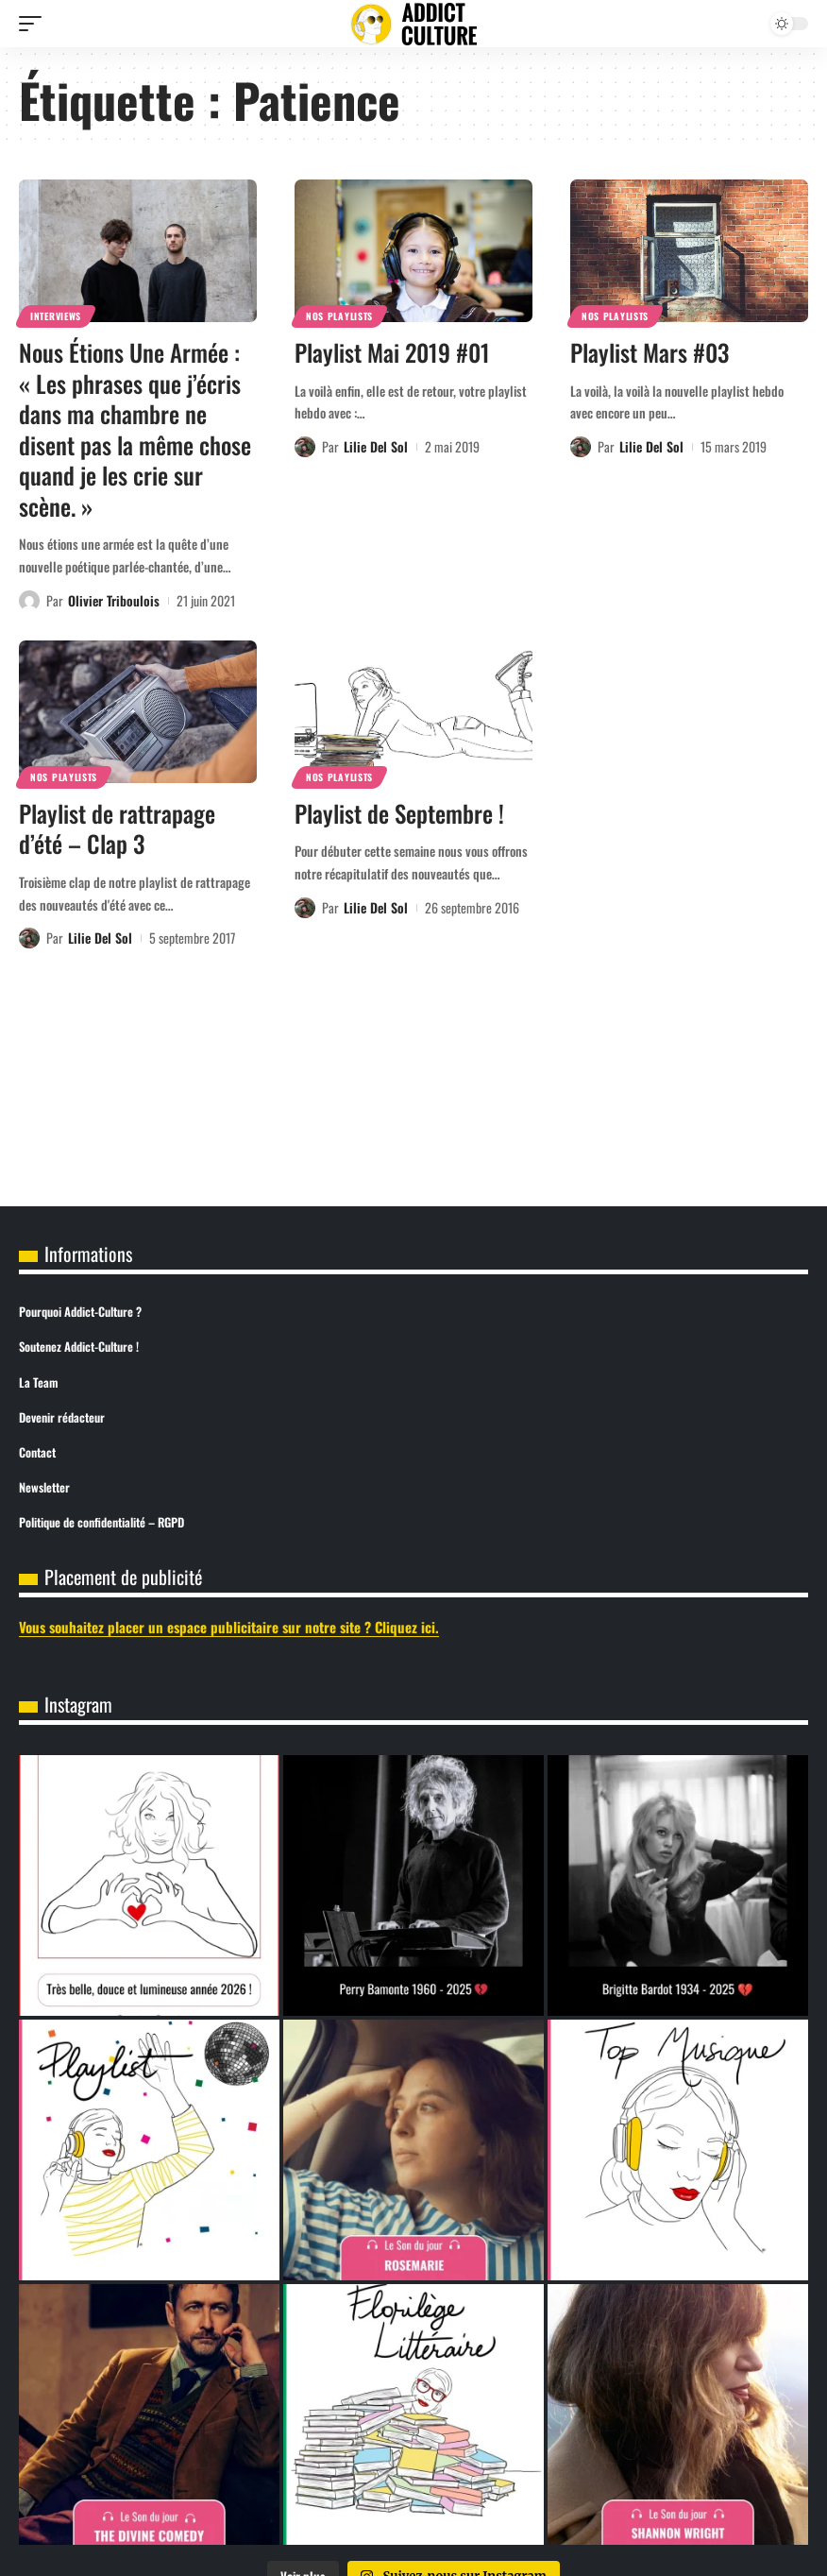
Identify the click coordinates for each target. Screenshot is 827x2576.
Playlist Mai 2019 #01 (392, 351)
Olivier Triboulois (114, 600)
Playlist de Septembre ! (399, 812)
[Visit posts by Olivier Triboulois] (29, 600)
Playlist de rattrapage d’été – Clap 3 (117, 828)
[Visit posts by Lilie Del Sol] (305, 446)
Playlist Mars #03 (649, 351)
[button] (35, 23)
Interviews (55, 316)
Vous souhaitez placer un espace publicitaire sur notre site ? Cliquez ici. (229, 1626)
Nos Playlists (339, 316)
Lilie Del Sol (376, 446)
